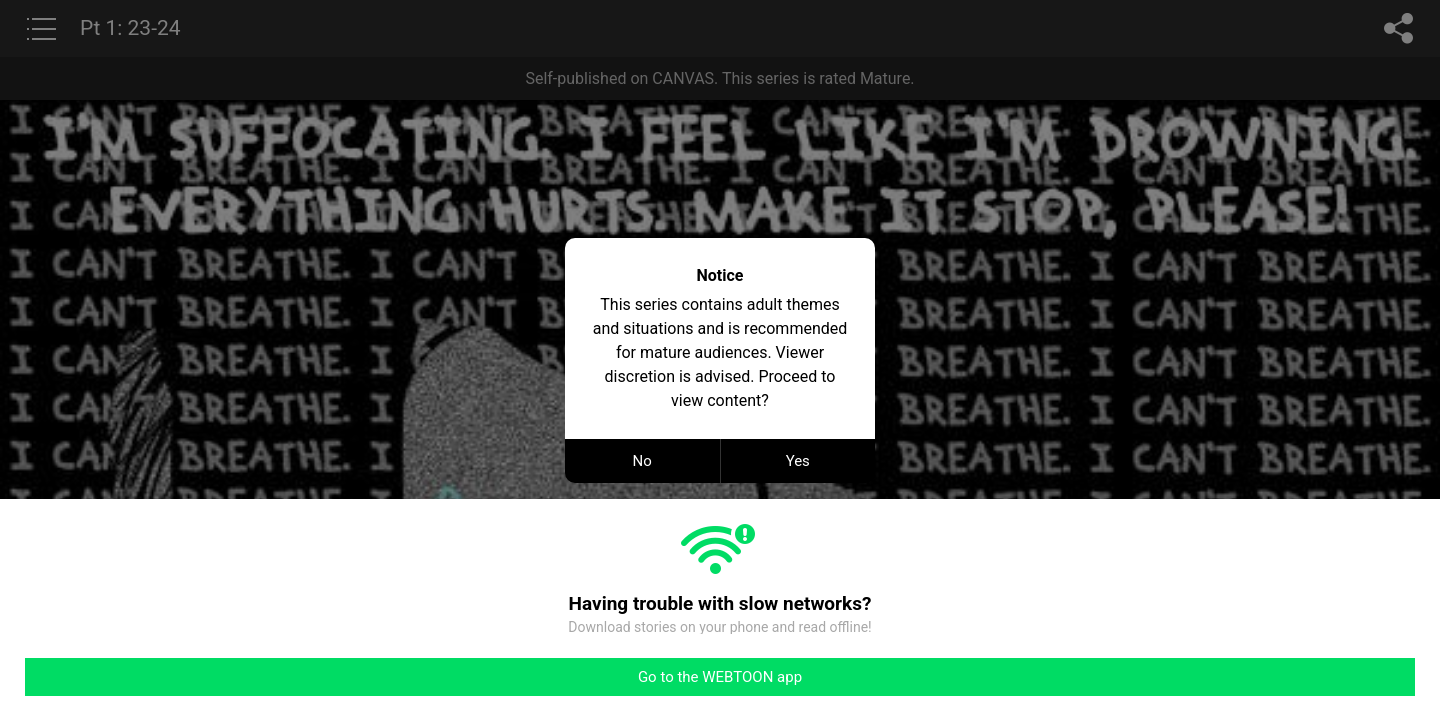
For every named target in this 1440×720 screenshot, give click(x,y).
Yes (798, 461)
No (642, 461)
